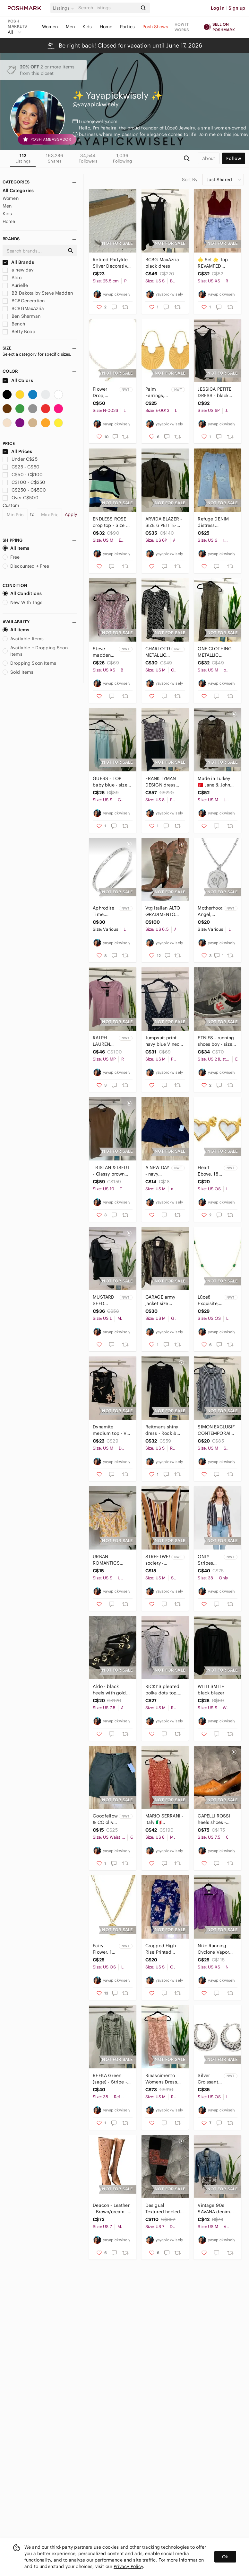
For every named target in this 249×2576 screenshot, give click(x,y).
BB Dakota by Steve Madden (38, 293)
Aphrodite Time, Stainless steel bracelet (103, 911)
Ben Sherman (21, 316)
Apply (71, 514)
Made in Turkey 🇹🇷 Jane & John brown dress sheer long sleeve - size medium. (217, 782)
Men (70, 27)
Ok (225, 2557)
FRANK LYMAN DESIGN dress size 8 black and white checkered (163, 782)
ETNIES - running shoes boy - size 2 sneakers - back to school (217, 1041)
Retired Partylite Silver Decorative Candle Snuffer (111, 263)
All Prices (17, 451)
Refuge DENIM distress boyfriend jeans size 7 (214, 522)
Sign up (236, 8)
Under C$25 (20, 459)
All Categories (18, 190)
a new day (18, 270)
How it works (182, 27)
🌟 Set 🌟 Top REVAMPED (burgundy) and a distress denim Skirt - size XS (216, 263)
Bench (14, 324)
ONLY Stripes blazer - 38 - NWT (209, 1560)
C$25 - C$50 (21, 467)
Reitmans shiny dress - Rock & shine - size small (164, 1430)
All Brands (18, 262)
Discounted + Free (26, 566)
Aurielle (15, 285)
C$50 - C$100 (23, 474)
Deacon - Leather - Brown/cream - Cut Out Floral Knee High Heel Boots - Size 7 (111, 2208)
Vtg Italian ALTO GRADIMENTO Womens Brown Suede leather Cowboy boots (162, 911)
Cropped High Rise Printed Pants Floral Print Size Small (163, 1949)
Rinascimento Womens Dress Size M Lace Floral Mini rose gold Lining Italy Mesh (162, 2079)
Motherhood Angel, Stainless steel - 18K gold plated (210, 911)
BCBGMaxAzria (23, 308)
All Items (16, 548)
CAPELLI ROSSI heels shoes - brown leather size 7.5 (214, 1819)
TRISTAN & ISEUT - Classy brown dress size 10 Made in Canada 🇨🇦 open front (111, 1171)
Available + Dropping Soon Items (35, 651)
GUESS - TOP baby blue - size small (110, 782)
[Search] (107, 8)
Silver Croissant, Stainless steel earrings (208, 2079)
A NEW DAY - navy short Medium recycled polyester (157, 1171)
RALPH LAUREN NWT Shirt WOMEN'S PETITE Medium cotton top (104, 1041)
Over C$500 (21, 498)
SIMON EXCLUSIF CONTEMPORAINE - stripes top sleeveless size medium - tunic (217, 1430)
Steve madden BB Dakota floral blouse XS (104, 652)
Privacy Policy (128, 2566)
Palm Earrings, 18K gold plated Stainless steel (155, 392)
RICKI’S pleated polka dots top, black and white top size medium (163, 1689)
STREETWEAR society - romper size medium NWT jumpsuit (157, 1560)
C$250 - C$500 (24, 490)
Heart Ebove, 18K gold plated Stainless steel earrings (209, 1171)
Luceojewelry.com (98, 121)
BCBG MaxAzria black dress (162, 263)
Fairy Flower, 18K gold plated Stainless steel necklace (105, 1949)
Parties (127, 27)
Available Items (23, 639)
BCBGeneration (24, 301)
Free (11, 557)
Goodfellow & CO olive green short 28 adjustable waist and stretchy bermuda (105, 1819)
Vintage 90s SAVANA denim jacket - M (214, 2208)
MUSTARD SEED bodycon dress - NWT (103, 1300)
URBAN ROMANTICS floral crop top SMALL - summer (111, 1560)
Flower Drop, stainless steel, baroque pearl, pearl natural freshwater (104, 392)
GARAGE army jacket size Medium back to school (162, 1300)
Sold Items (18, 672)
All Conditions (22, 593)
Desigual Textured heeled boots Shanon (162, 2208)
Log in (218, 8)
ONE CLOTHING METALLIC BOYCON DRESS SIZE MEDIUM (215, 652)
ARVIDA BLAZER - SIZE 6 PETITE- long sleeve (163, 522)
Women (50, 27)
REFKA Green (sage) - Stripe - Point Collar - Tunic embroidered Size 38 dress (110, 2079)
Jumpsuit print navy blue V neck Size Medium (163, 1041)
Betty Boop (19, 331)
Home (106, 27)
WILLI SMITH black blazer (211, 1689)
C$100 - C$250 (24, 482)
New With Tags (22, 602)
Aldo (12, 277)
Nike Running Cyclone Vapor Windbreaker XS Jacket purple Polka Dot (215, 1949)
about (208, 158)
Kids (87, 27)
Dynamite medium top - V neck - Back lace (110, 1430)
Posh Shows (155, 27)
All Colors (18, 380)
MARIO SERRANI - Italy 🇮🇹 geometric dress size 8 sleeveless (164, 1819)
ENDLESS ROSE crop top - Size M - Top (111, 522)
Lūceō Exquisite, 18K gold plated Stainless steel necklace (208, 1300)
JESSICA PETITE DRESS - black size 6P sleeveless (214, 392)
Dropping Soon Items (29, 663)
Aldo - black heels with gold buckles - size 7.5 (111, 1689)
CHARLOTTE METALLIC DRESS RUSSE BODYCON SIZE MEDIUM (157, 652)
